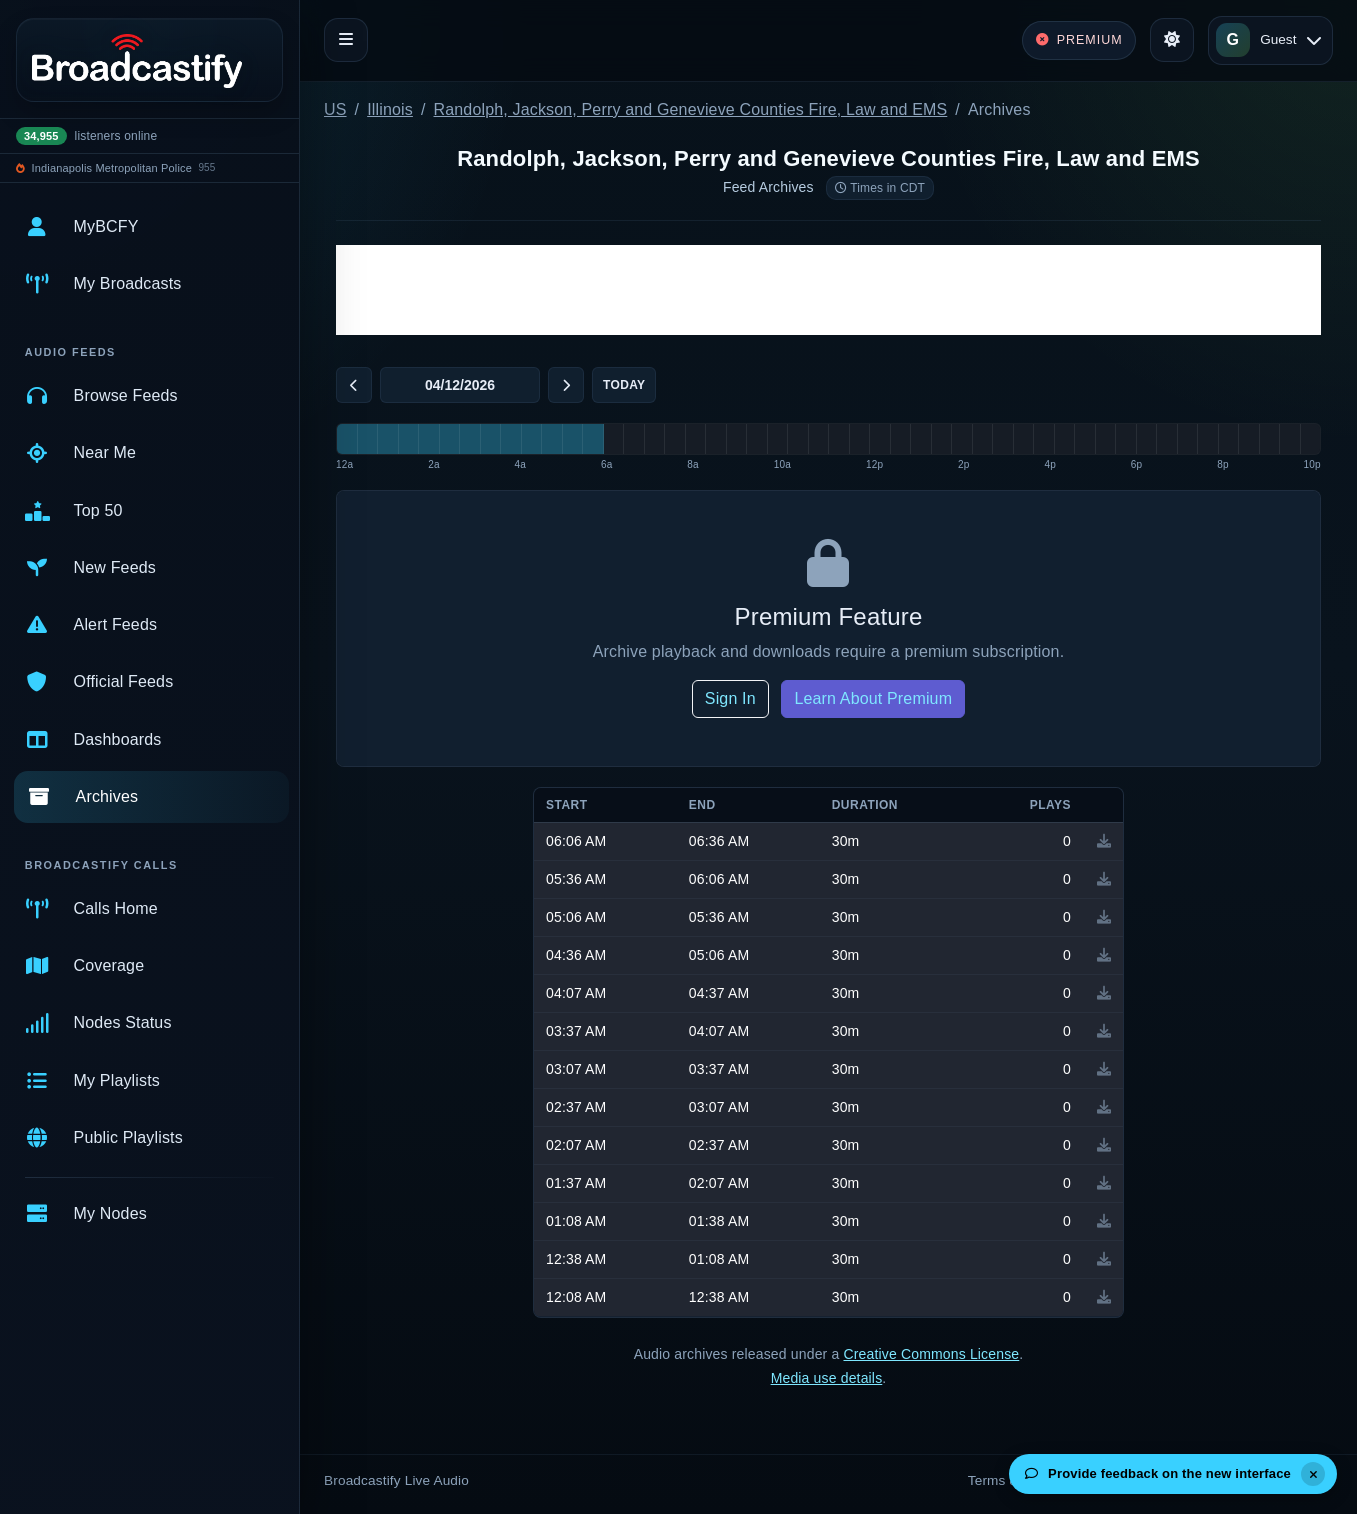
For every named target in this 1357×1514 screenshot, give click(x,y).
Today (624, 385)
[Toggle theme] (1172, 40)
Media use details (827, 1378)
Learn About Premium (873, 698)
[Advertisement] (828, 290)
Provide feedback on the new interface (1158, 1473)
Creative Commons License (931, 1354)
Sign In (730, 698)
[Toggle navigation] (346, 40)
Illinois (390, 109)
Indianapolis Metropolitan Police (112, 168)
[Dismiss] (1313, 1474)
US (335, 109)
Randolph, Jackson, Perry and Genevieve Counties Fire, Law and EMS (691, 109)
